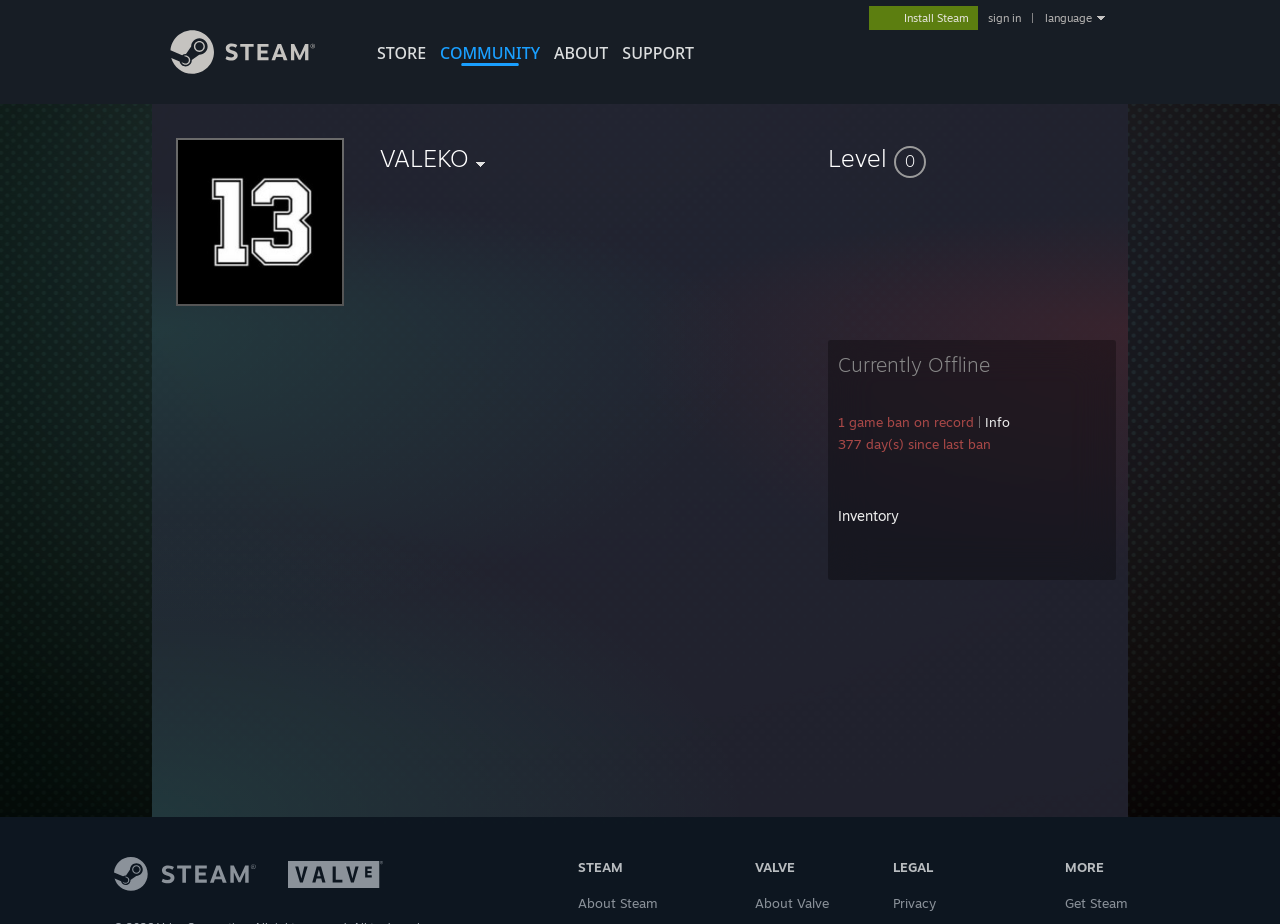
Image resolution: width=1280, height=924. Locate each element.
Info (997, 422)
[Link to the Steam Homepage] (258, 68)
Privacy (914, 903)
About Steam (618, 903)
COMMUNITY (490, 53)
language (1068, 18)
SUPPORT (658, 53)
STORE (401, 53)
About (581, 53)
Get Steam (1096, 903)
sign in (1004, 18)
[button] (972, 158)
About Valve (792, 903)
